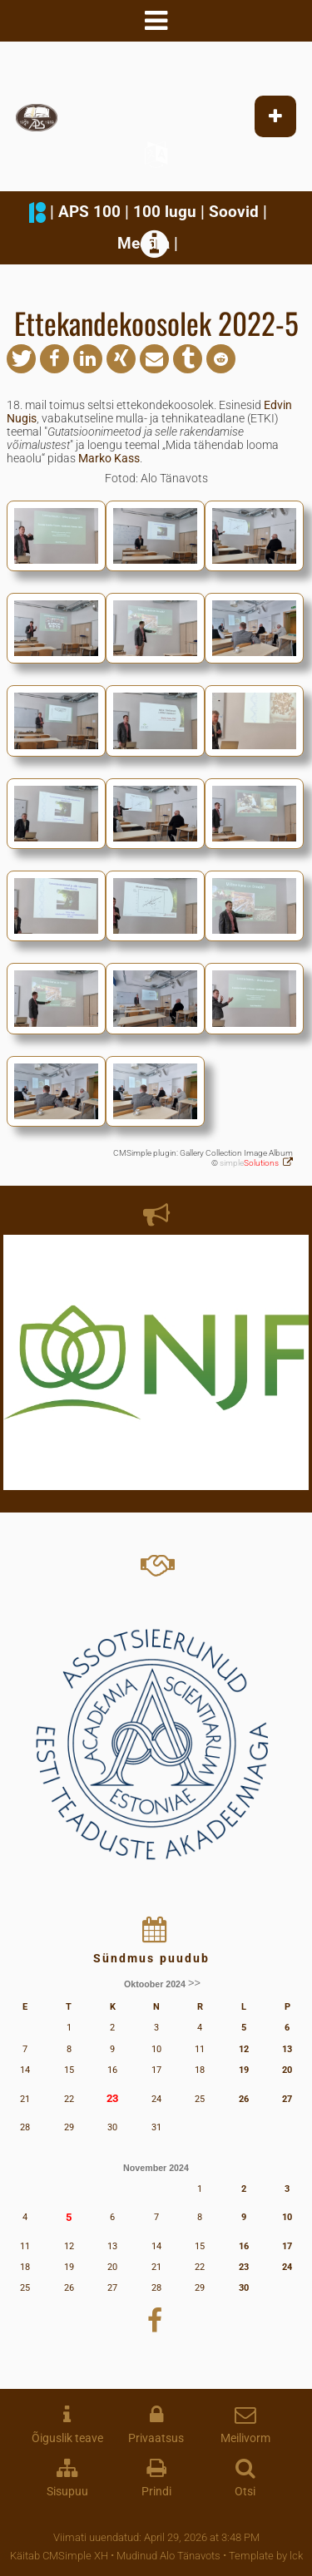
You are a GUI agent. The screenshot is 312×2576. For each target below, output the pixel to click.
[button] (21, 358)
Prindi (156, 2492)
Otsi (245, 2492)
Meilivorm (245, 2438)
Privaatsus (156, 2438)
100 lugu (164, 211)
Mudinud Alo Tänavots (168, 2555)
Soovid (234, 211)
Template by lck (266, 2555)
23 (112, 2098)
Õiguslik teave (67, 2438)
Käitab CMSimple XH (59, 2555)
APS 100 (89, 211)
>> (194, 1983)
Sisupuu (67, 2492)
